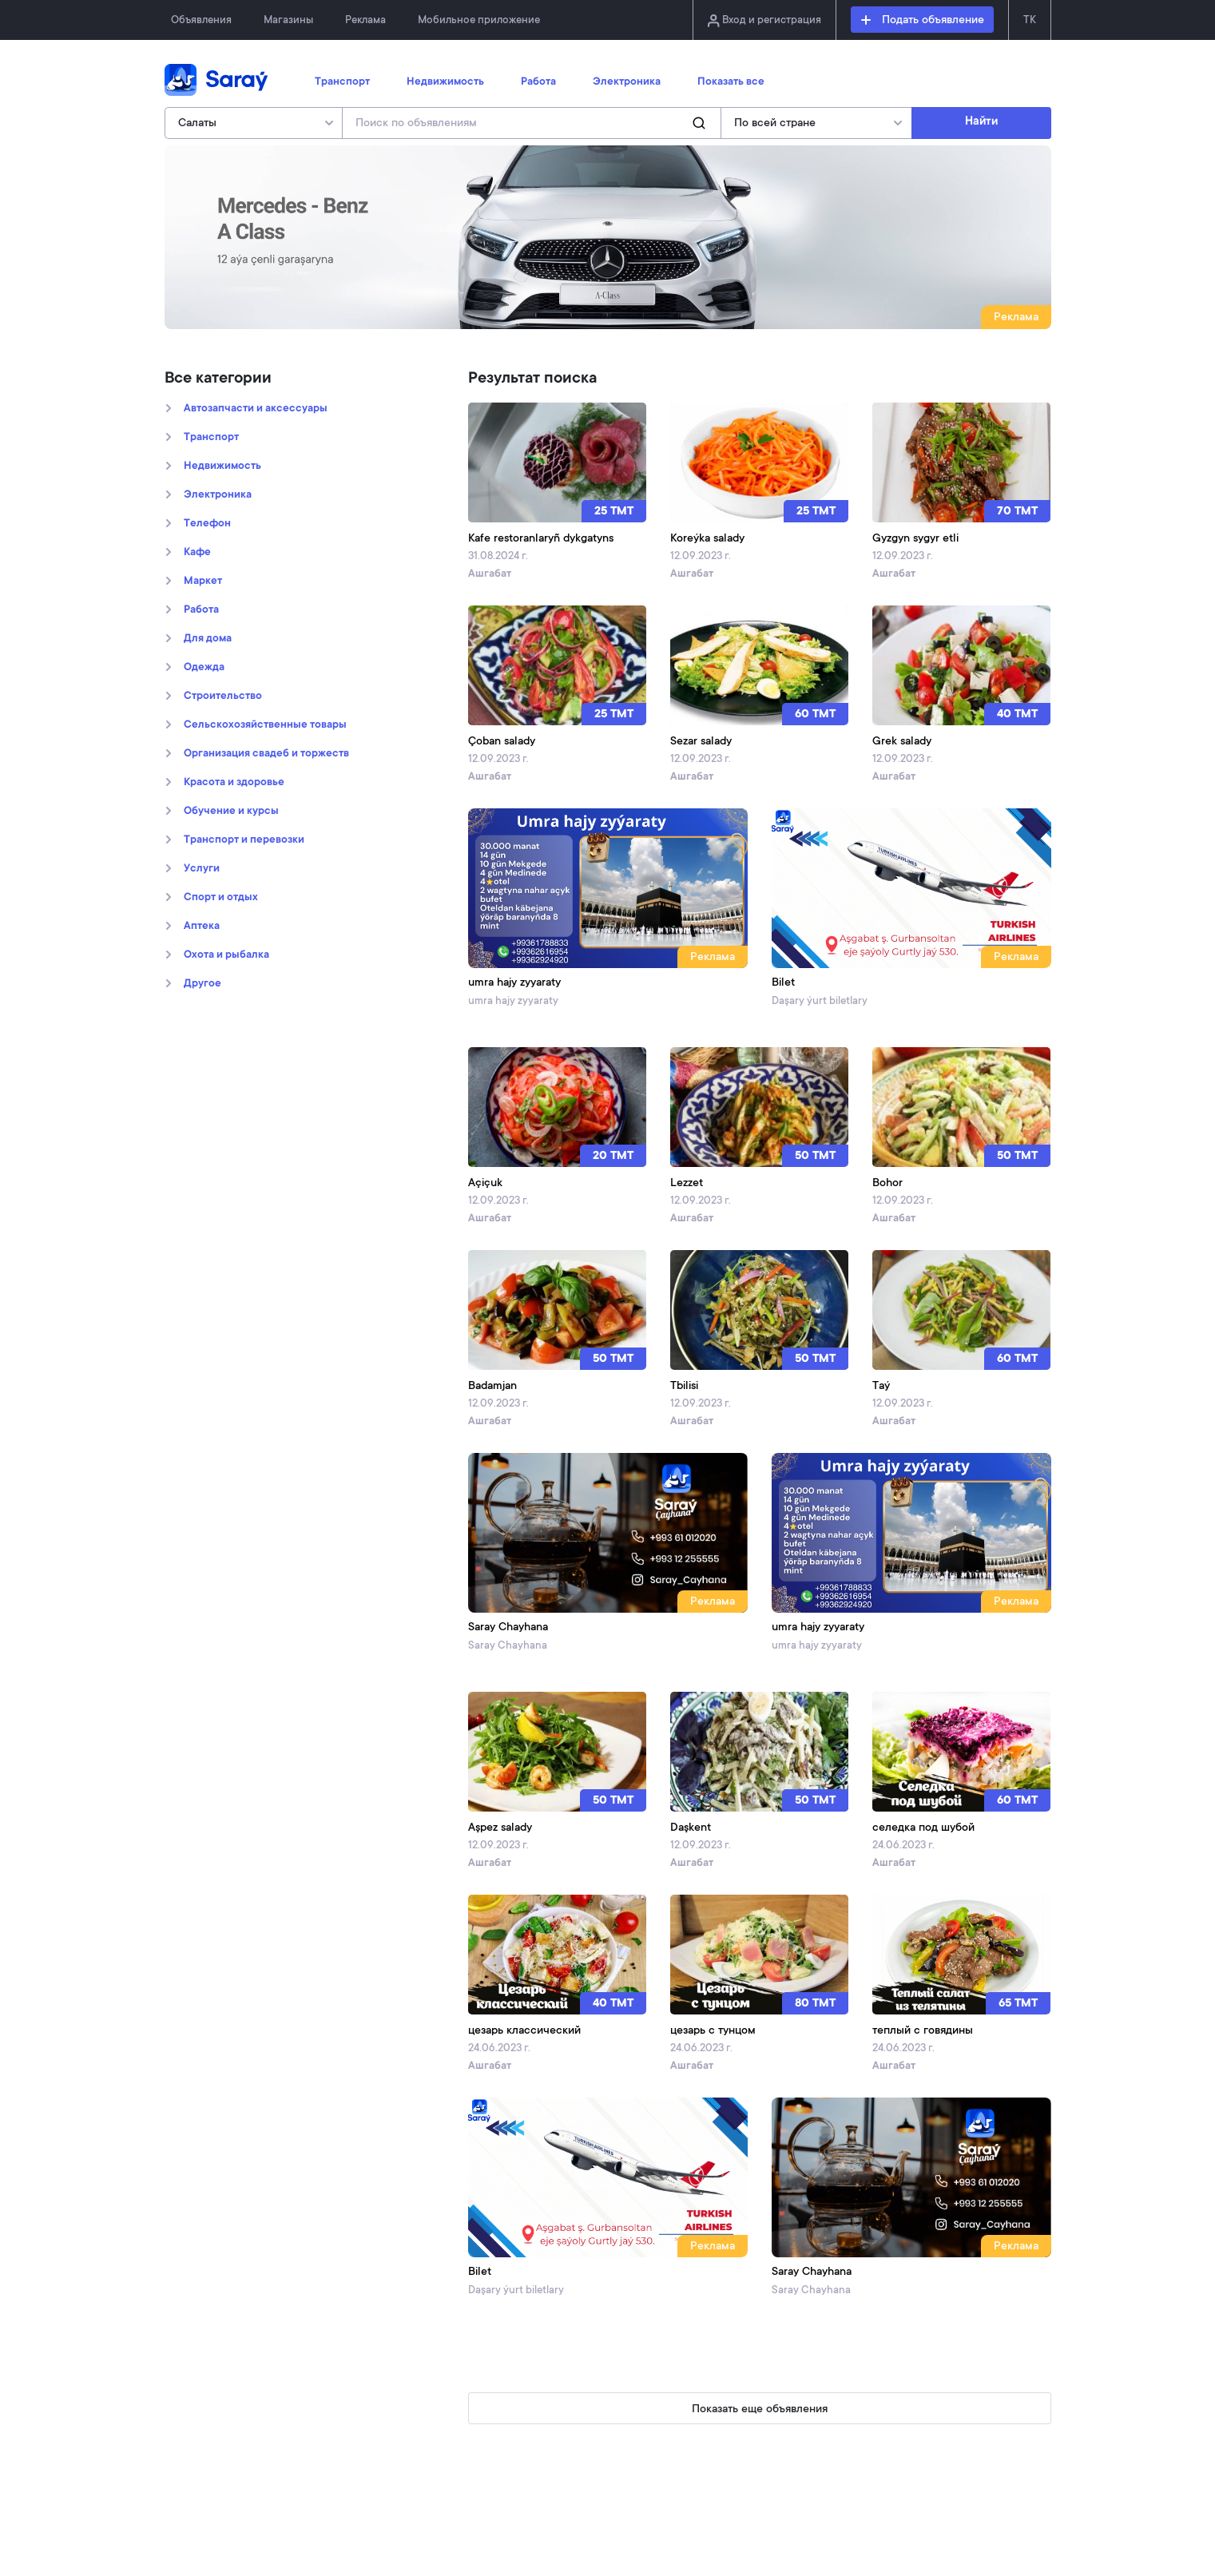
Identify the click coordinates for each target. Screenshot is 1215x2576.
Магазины (288, 20)
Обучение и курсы (231, 811)
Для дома (208, 639)
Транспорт (342, 82)
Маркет (203, 581)
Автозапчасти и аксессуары (256, 409)
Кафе (197, 552)
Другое (202, 984)
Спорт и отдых (221, 897)
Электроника (627, 82)
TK (1029, 20)
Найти (981, 122)
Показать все (730, 82)
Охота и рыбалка (226, 955)
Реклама (365, 20)
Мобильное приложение (479, 20)
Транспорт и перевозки (244, 840)
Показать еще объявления (760, 2409)
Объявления (201, 20)
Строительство (223, 696)
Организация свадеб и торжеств (266, 754)
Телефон (207, 524)
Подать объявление (922, 20)
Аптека (202, 926)
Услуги (202, 869)
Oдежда (204, 667)
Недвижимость (445, 82)
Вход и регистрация (764, 20)
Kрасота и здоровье (234, 782)
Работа (538, 82)
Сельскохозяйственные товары (265, 725)
